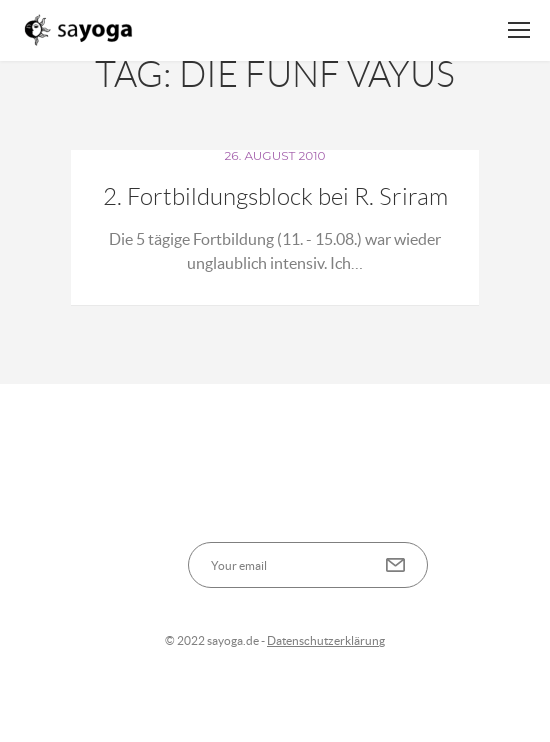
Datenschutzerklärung (326, 640)
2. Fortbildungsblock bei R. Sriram (275, 197)
